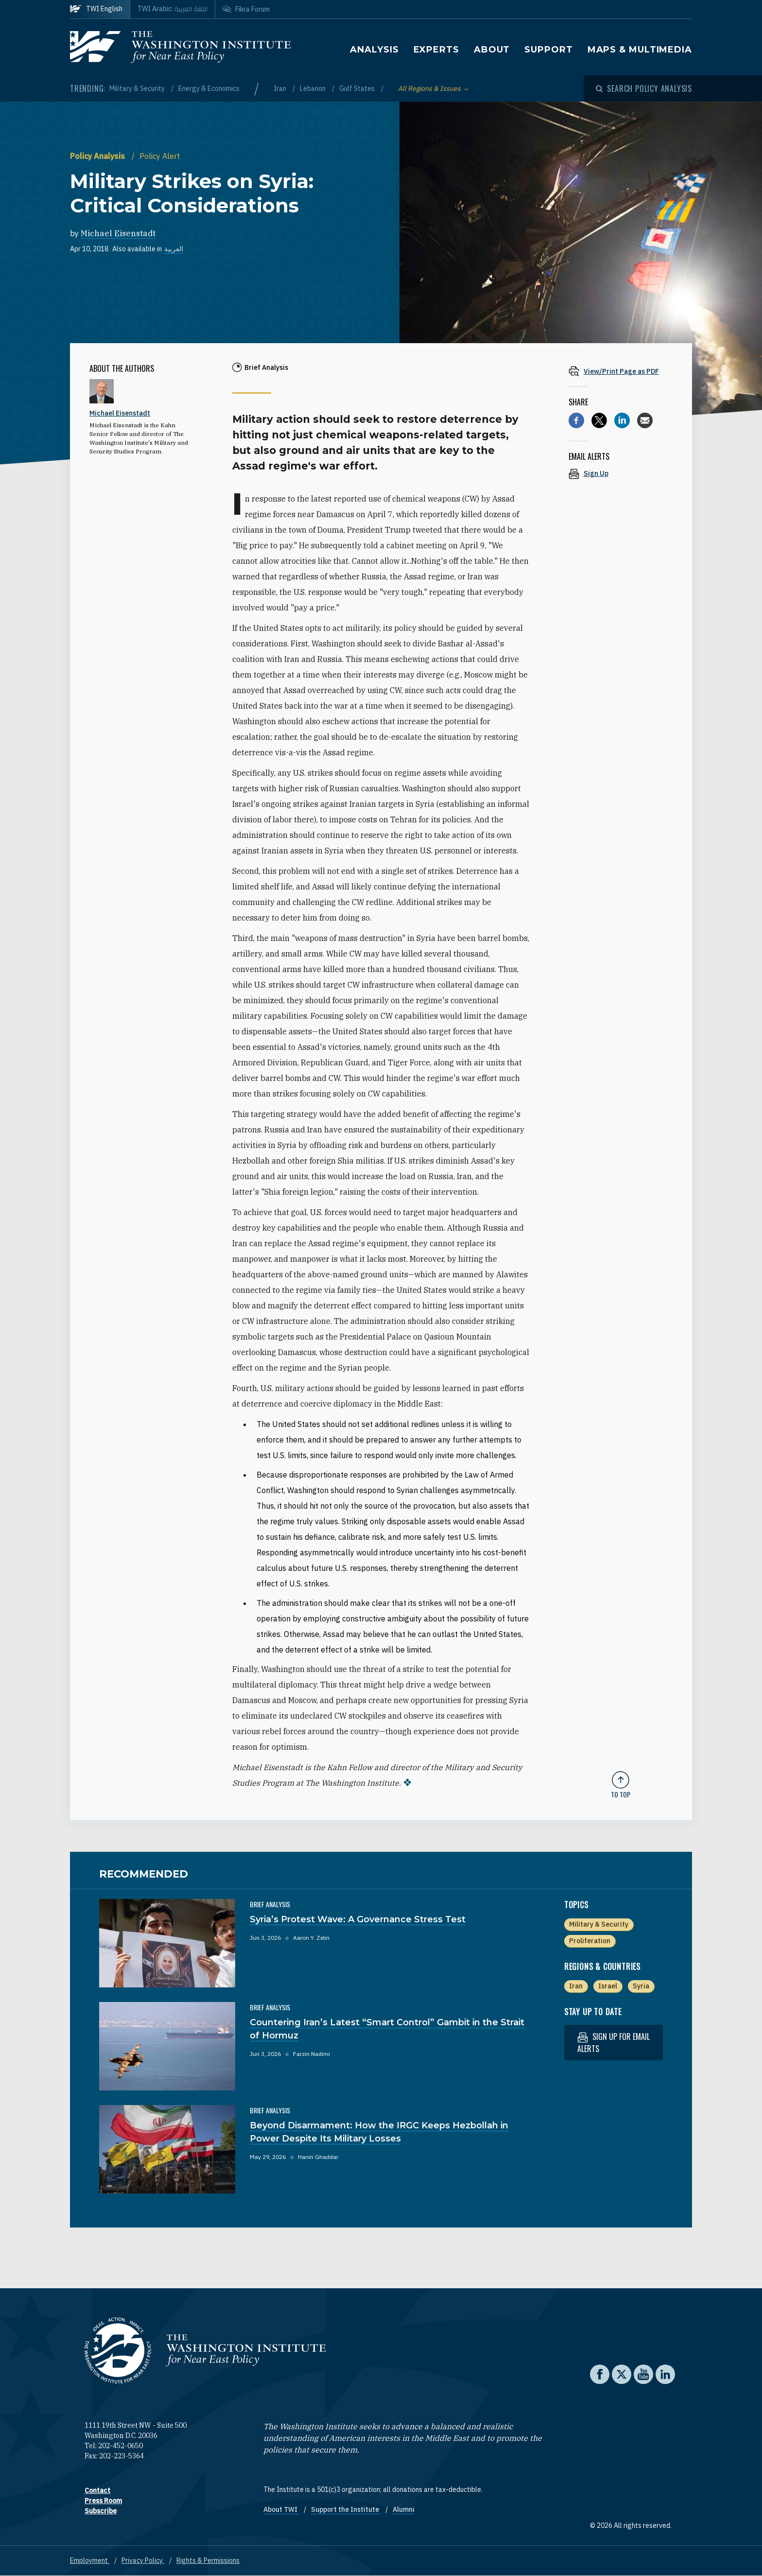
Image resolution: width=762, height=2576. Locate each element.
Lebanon (313, 88)
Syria (641, 1986)
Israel (607, 1986)
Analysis (374, 49)
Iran (281, 88)
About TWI (281, 2509)
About (492, 49)
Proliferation (589, 1940)
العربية (173, 248)
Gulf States (357, 88)
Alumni (404, 2509)
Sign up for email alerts (613, 2042)
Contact (97, 2490)
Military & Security (137, 88)
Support (548, 49)
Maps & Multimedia (640, 49)
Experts (436, 49)
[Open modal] (644, 88)
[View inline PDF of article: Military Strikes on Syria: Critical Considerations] (621, 371)
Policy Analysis (98, 156)
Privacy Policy (142, 2560)
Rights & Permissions (208, 2560)
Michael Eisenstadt (118, 233)
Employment (89, 2560)
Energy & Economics (209, 88)
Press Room (103, 2500)
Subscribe (101, 2510)
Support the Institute (346, 2509)
